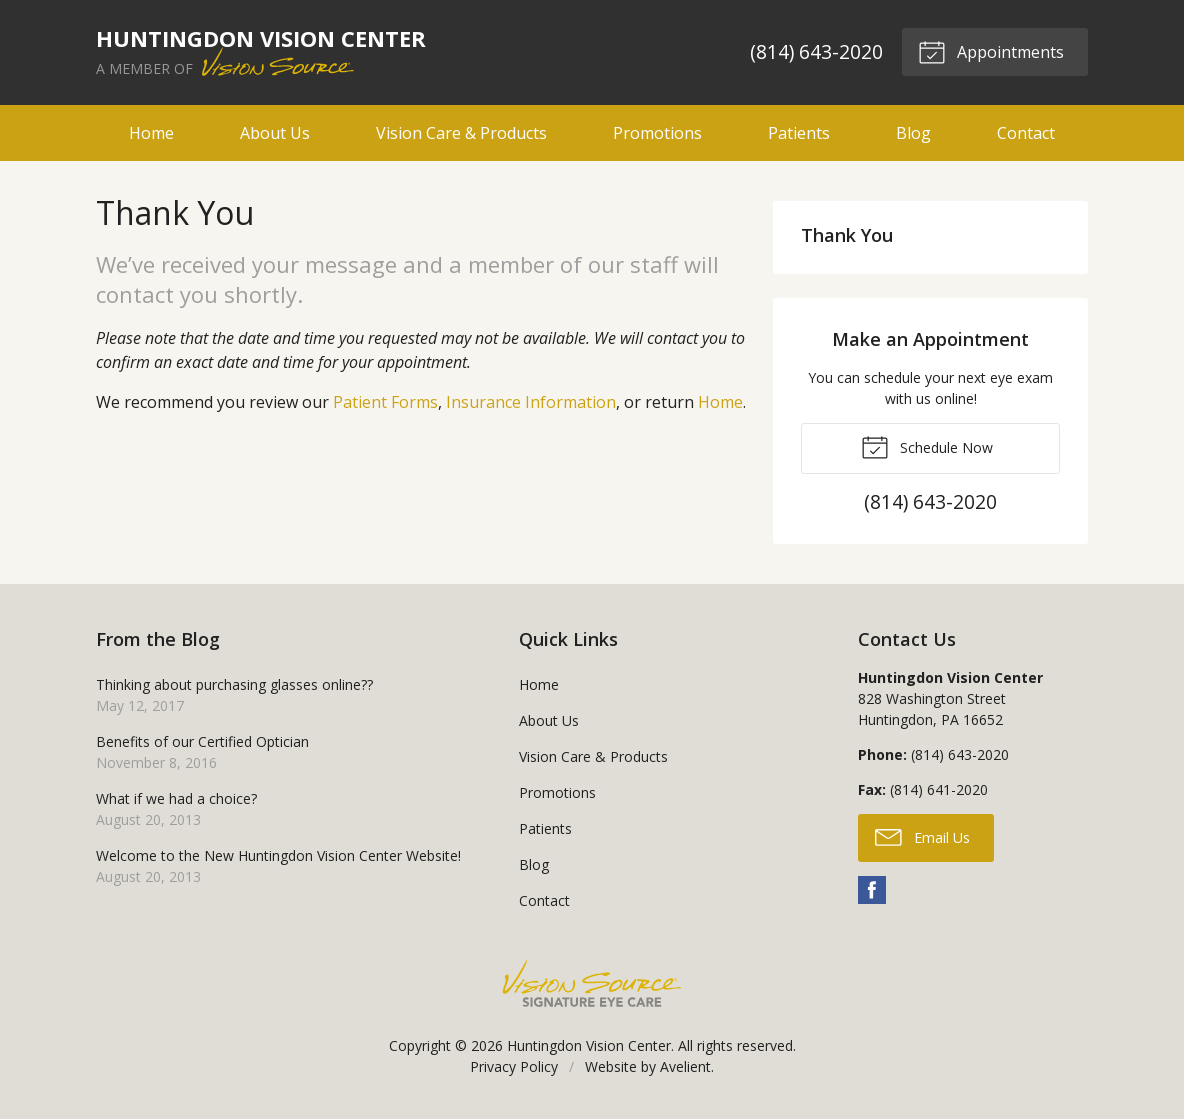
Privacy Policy (514, 1066)
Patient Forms (385, 402)
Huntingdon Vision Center (589, 1045)
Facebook (872, 890)
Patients (799, 133)
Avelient (685, 1066)
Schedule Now (927, 446)
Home (151, 133)
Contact (1026, 133)
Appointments (991, 51)
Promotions (657, 133)
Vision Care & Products (461, 133)
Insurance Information (531, 402)
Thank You (847, 235)
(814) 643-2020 (815, 51)
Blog (913, 133)
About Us (275, 133)
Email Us (922, 836)
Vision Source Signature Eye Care (592, 983)
